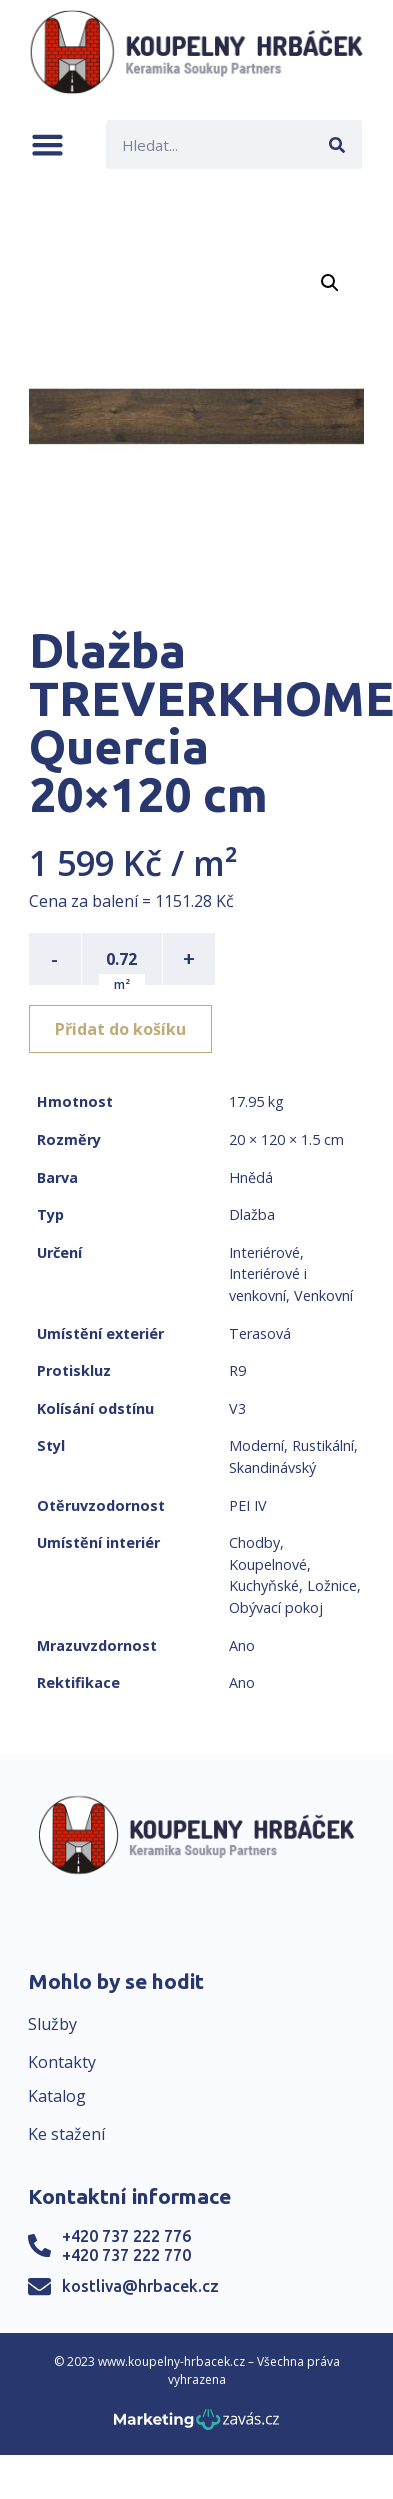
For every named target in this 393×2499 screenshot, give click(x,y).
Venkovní (323, 1295)
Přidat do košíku (120, 1029)
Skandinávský (272, 1467)
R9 (237, 1370)
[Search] (337, 144)
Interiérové (264, 1252)
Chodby (254, 1542)
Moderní (256, 1445)
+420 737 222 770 (126, 2255)
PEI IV (248, 1505)
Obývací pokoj (276, 1607)
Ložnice (332, 1585)
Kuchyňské (264, 1585)
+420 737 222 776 (126, 2236)
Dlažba (252, 1214)
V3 (237, 1408)
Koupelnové (268, 1564)
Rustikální (323, 1445)
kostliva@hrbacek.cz (140, 2286)
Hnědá (251, 1177)
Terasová (260, 1333)
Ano (242, 1645)
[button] (47, 144)
